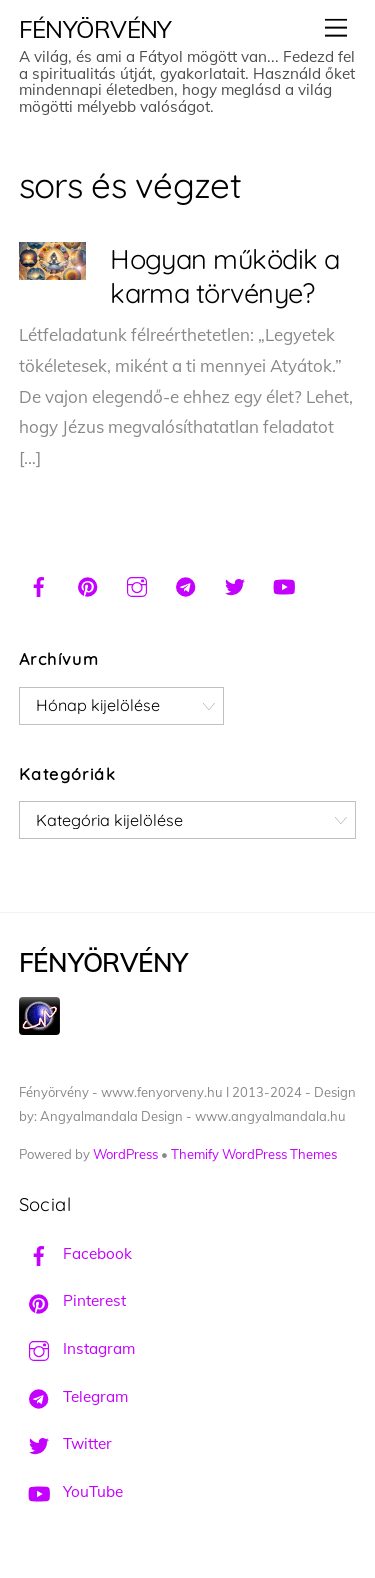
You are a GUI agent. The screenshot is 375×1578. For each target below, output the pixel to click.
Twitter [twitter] (65, 1443)
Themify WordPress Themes (254, 1154)
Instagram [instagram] (77, 1348)
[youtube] (284, 584)
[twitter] (235, 584)
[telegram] (186, 584)
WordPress (125, 1154)
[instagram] (137, 584)
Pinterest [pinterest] (72, 1300)
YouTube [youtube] (71, 1491)
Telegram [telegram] (73, 1396)
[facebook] (39, 584)
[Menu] (336, 27)
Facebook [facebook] (75, 1253)
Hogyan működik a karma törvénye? (224, 276)
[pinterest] (88, 584)
